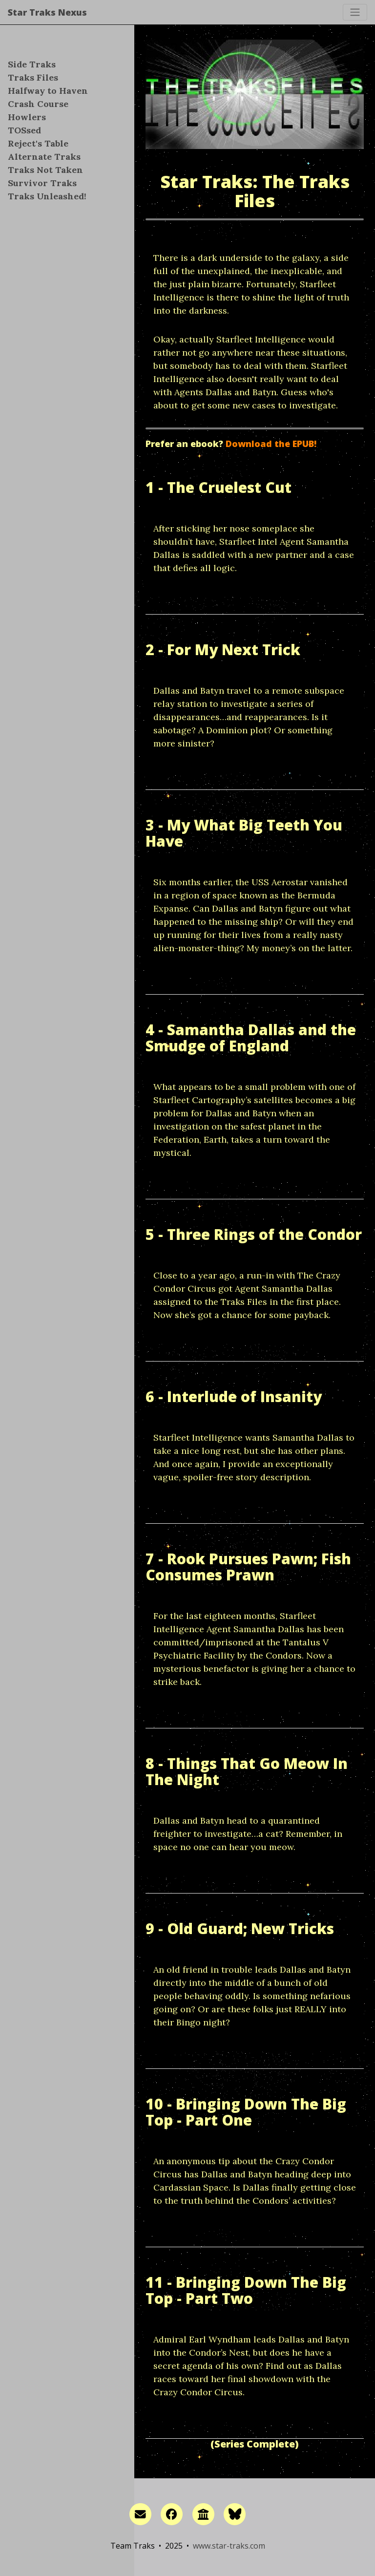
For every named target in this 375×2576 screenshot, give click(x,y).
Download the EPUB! (271, 443)
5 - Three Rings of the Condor (254, 1234)
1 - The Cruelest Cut (219, 487)
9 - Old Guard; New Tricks (240, 1928)
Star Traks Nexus (47, 12)
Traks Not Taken (45, 169)
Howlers (27, 117)
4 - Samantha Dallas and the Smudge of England (251, 1038)
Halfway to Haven (48, 90)
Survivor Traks (42, 183)
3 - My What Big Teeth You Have (244, 833)
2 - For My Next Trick (223, 649)
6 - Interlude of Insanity (234, 1396)
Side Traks (32, 64)
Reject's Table (38, 143)
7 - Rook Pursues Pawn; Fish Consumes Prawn (248, 1567)
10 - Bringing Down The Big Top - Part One (246, 2112)
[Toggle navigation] (355, 12)
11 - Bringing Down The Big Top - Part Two (246, 2290)
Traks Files (33, 77)
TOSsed (24, 130)
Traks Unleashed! (47, 196)
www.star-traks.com (229, 2545)
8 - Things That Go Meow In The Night (247, 1771)
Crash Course (38, 103)
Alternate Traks (44, 156)
